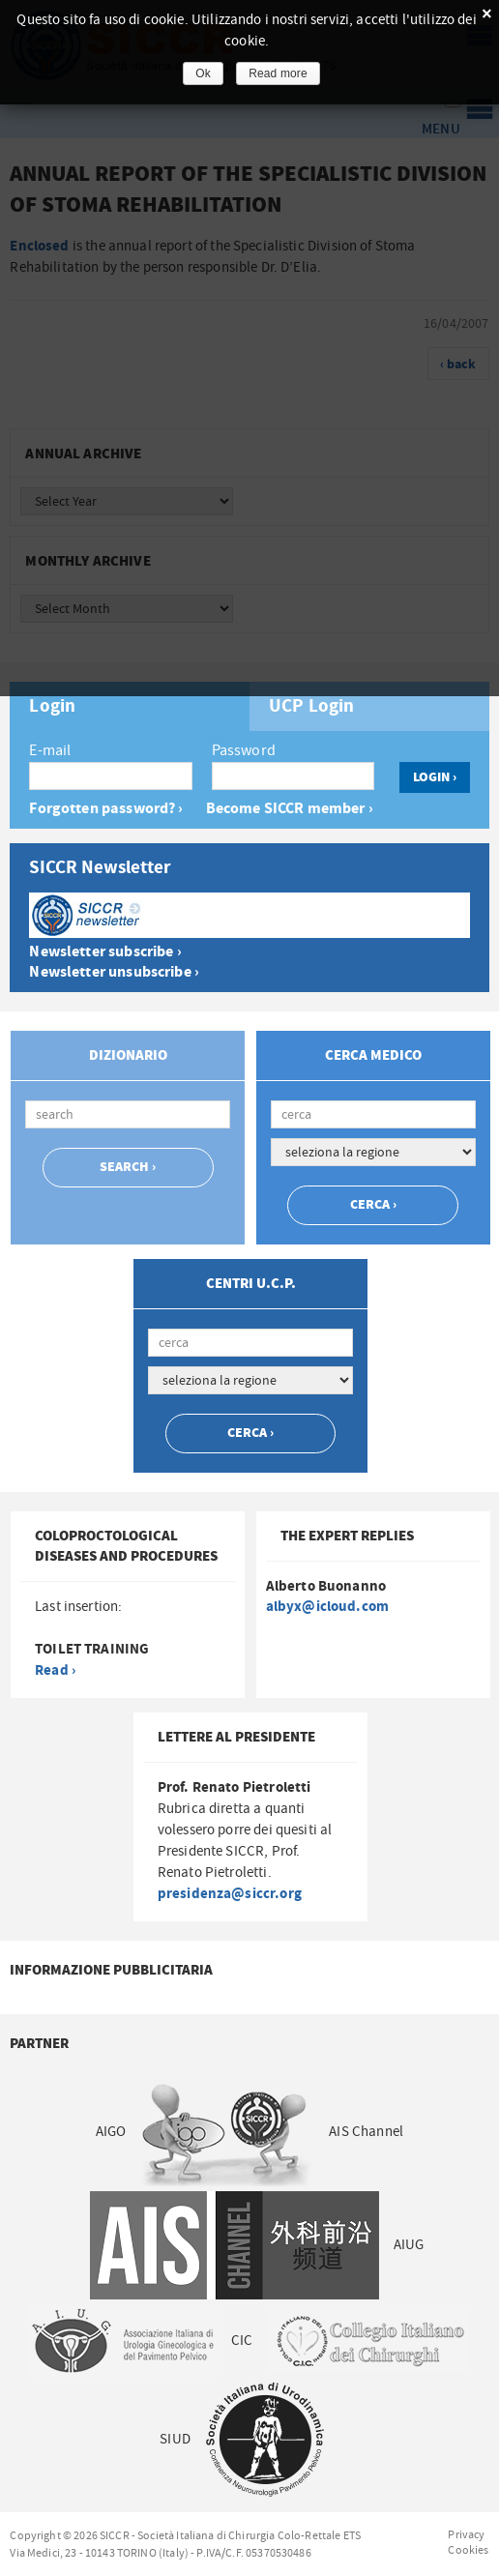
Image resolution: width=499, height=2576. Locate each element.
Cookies (468, 2550)
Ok (203, 73)
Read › (55, 1670)
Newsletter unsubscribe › (114, 972)
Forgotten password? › (106, 809)
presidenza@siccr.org (230, 1894)
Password (244, 750)
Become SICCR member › (289, 809)
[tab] (130, 706)
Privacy (466, 2534)
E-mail (50, 750)
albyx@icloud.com (327, 1606)
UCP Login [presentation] (311, 706)
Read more (278, 73)
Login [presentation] (52, 706)
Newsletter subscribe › (105, 952)
